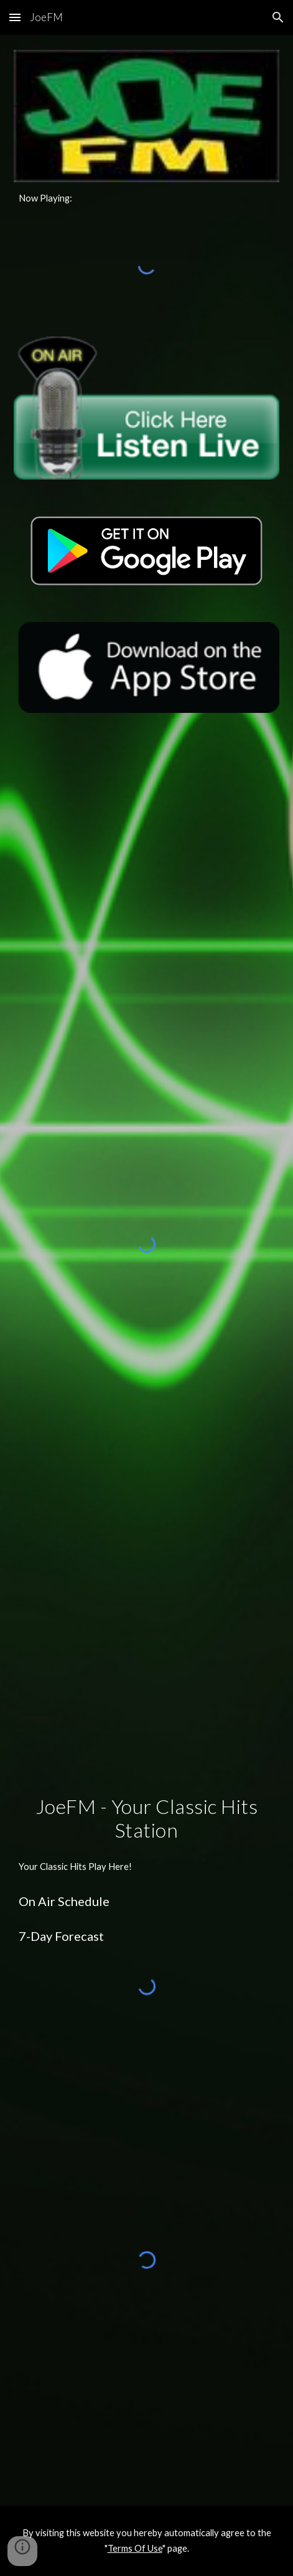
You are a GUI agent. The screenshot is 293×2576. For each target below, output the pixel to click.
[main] (146, 198)
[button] (15, 17)
